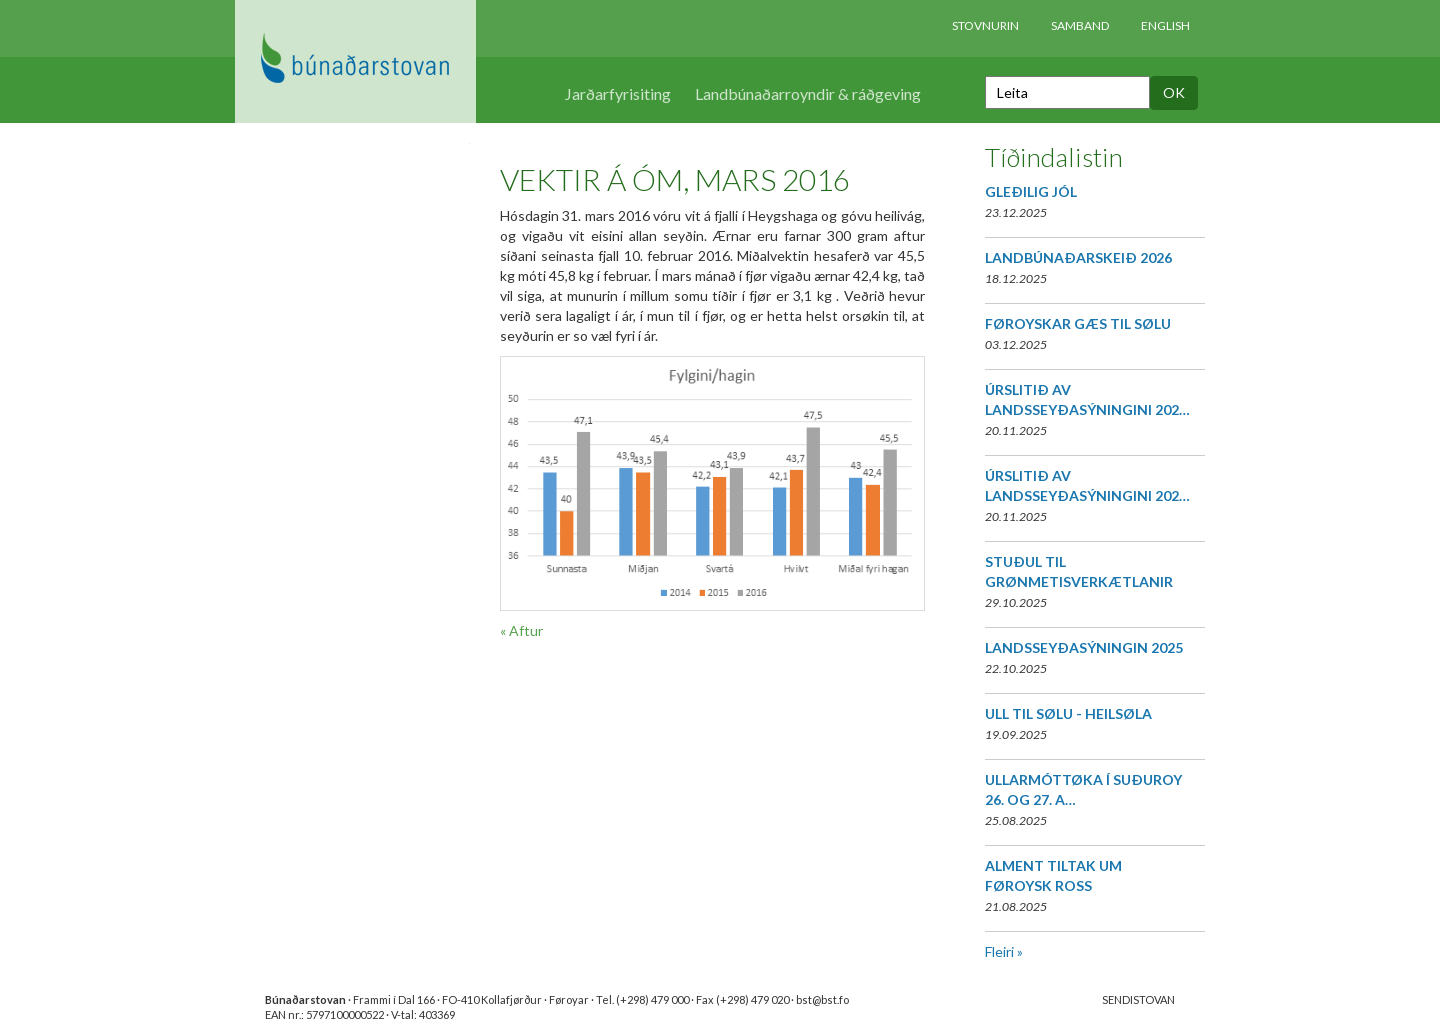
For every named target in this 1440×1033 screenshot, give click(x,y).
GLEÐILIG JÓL (1031, 191)
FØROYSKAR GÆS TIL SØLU (1078, 323)
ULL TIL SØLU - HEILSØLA (1068, 713)
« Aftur (521, 630)
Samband (1080, 25)
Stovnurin (985, 25)
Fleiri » (1004, 951)
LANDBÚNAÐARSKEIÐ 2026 (1078, 257)
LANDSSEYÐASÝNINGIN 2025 (1084, 647)
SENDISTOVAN (1138, 999)
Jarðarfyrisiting (618, 93)
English (1165, 25)
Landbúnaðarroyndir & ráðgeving (808, 93)
